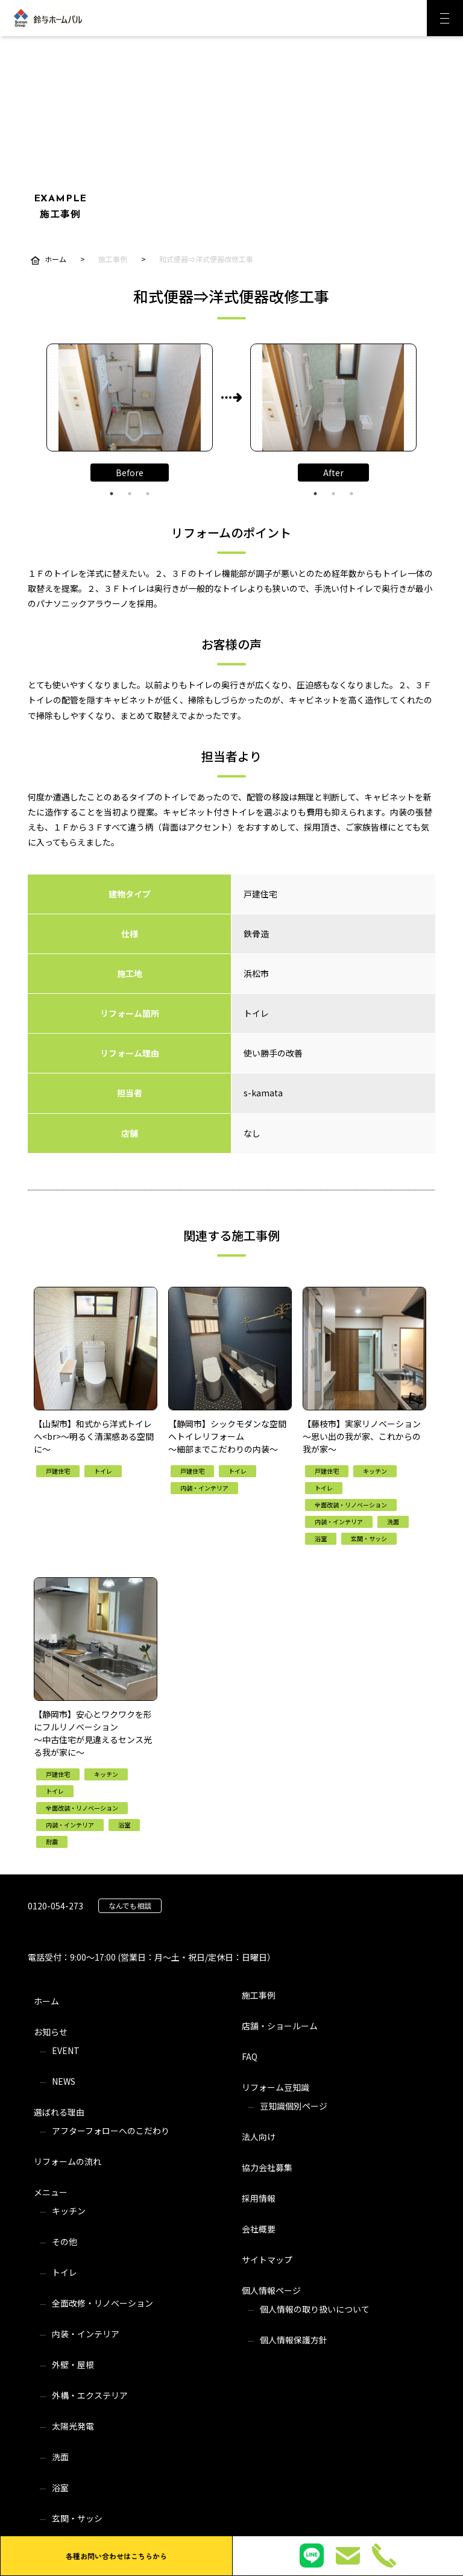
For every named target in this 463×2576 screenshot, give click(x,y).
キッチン (69, 2211)
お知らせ (51, 2032)
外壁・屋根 (73, 2364)
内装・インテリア (85, 2334)
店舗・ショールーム (280, 2026)
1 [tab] (112, 494)
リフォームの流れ (67, 2161)
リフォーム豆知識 (275, 2087)
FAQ (249, 2056)
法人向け (259, 2137)
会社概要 (259, 2229)
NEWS (63, 2081)
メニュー (51, 2192)
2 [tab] (130, 494)
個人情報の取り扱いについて (315, 2309)
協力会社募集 (267, 2167)
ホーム (46, 2001)
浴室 (60, 2487)
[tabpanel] (129, 397)
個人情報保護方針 (293, 2340)
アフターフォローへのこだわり (110, 2131)
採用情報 (259, 2198)
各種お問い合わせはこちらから (116, 2556)
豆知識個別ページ (293, 2106)
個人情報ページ (271, 2290)
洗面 (60, 2457)
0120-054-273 (55, 1906)
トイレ (64, 2272)
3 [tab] (148, 494)
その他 (64, 2241)
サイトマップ (267, 2260)
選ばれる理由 (59, 2112)
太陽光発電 (73, 2426)
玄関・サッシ (77, 2518)
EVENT (66, 2050)
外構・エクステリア (90, 2395)
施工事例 (259, 1995)
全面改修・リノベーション (102, 2303)
